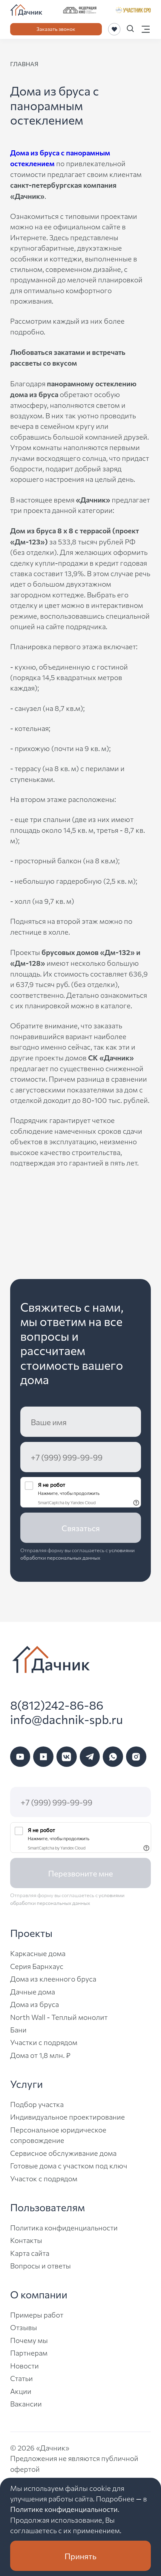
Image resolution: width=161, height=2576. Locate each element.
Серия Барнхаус (36, 1966)
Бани (18, 2029)
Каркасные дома (37, 1953)
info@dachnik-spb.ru (66, 1719)
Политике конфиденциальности (64, 2509)
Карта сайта (29, 2253)
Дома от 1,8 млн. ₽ (40, 2055)
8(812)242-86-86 (56, 1704)
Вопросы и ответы (40, 2265)
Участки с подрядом (43, 2042)
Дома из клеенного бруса (53, 1978)
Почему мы (29, 2340)
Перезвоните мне (80, 1873)
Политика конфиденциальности (64, 2227)
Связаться (81, 1528)
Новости (24, 2365)
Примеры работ (36, 2314)
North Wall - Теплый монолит (59, 2017)
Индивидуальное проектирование (67, 2117)
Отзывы (23, 2327)
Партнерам (28, 2353)
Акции (20, 2391)
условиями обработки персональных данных (77, 1553)
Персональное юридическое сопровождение (58, 2134)
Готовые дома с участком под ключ (68, 2165)
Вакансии (26, 2403)
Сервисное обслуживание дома (63, 2153)
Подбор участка (37, 2104)
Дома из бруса (34, 2004)
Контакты (26, 2240)
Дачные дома (32, 1991)
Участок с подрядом (43, 2178)
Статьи (21, 2378)
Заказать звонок (55, 28)
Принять (80, 2556)
